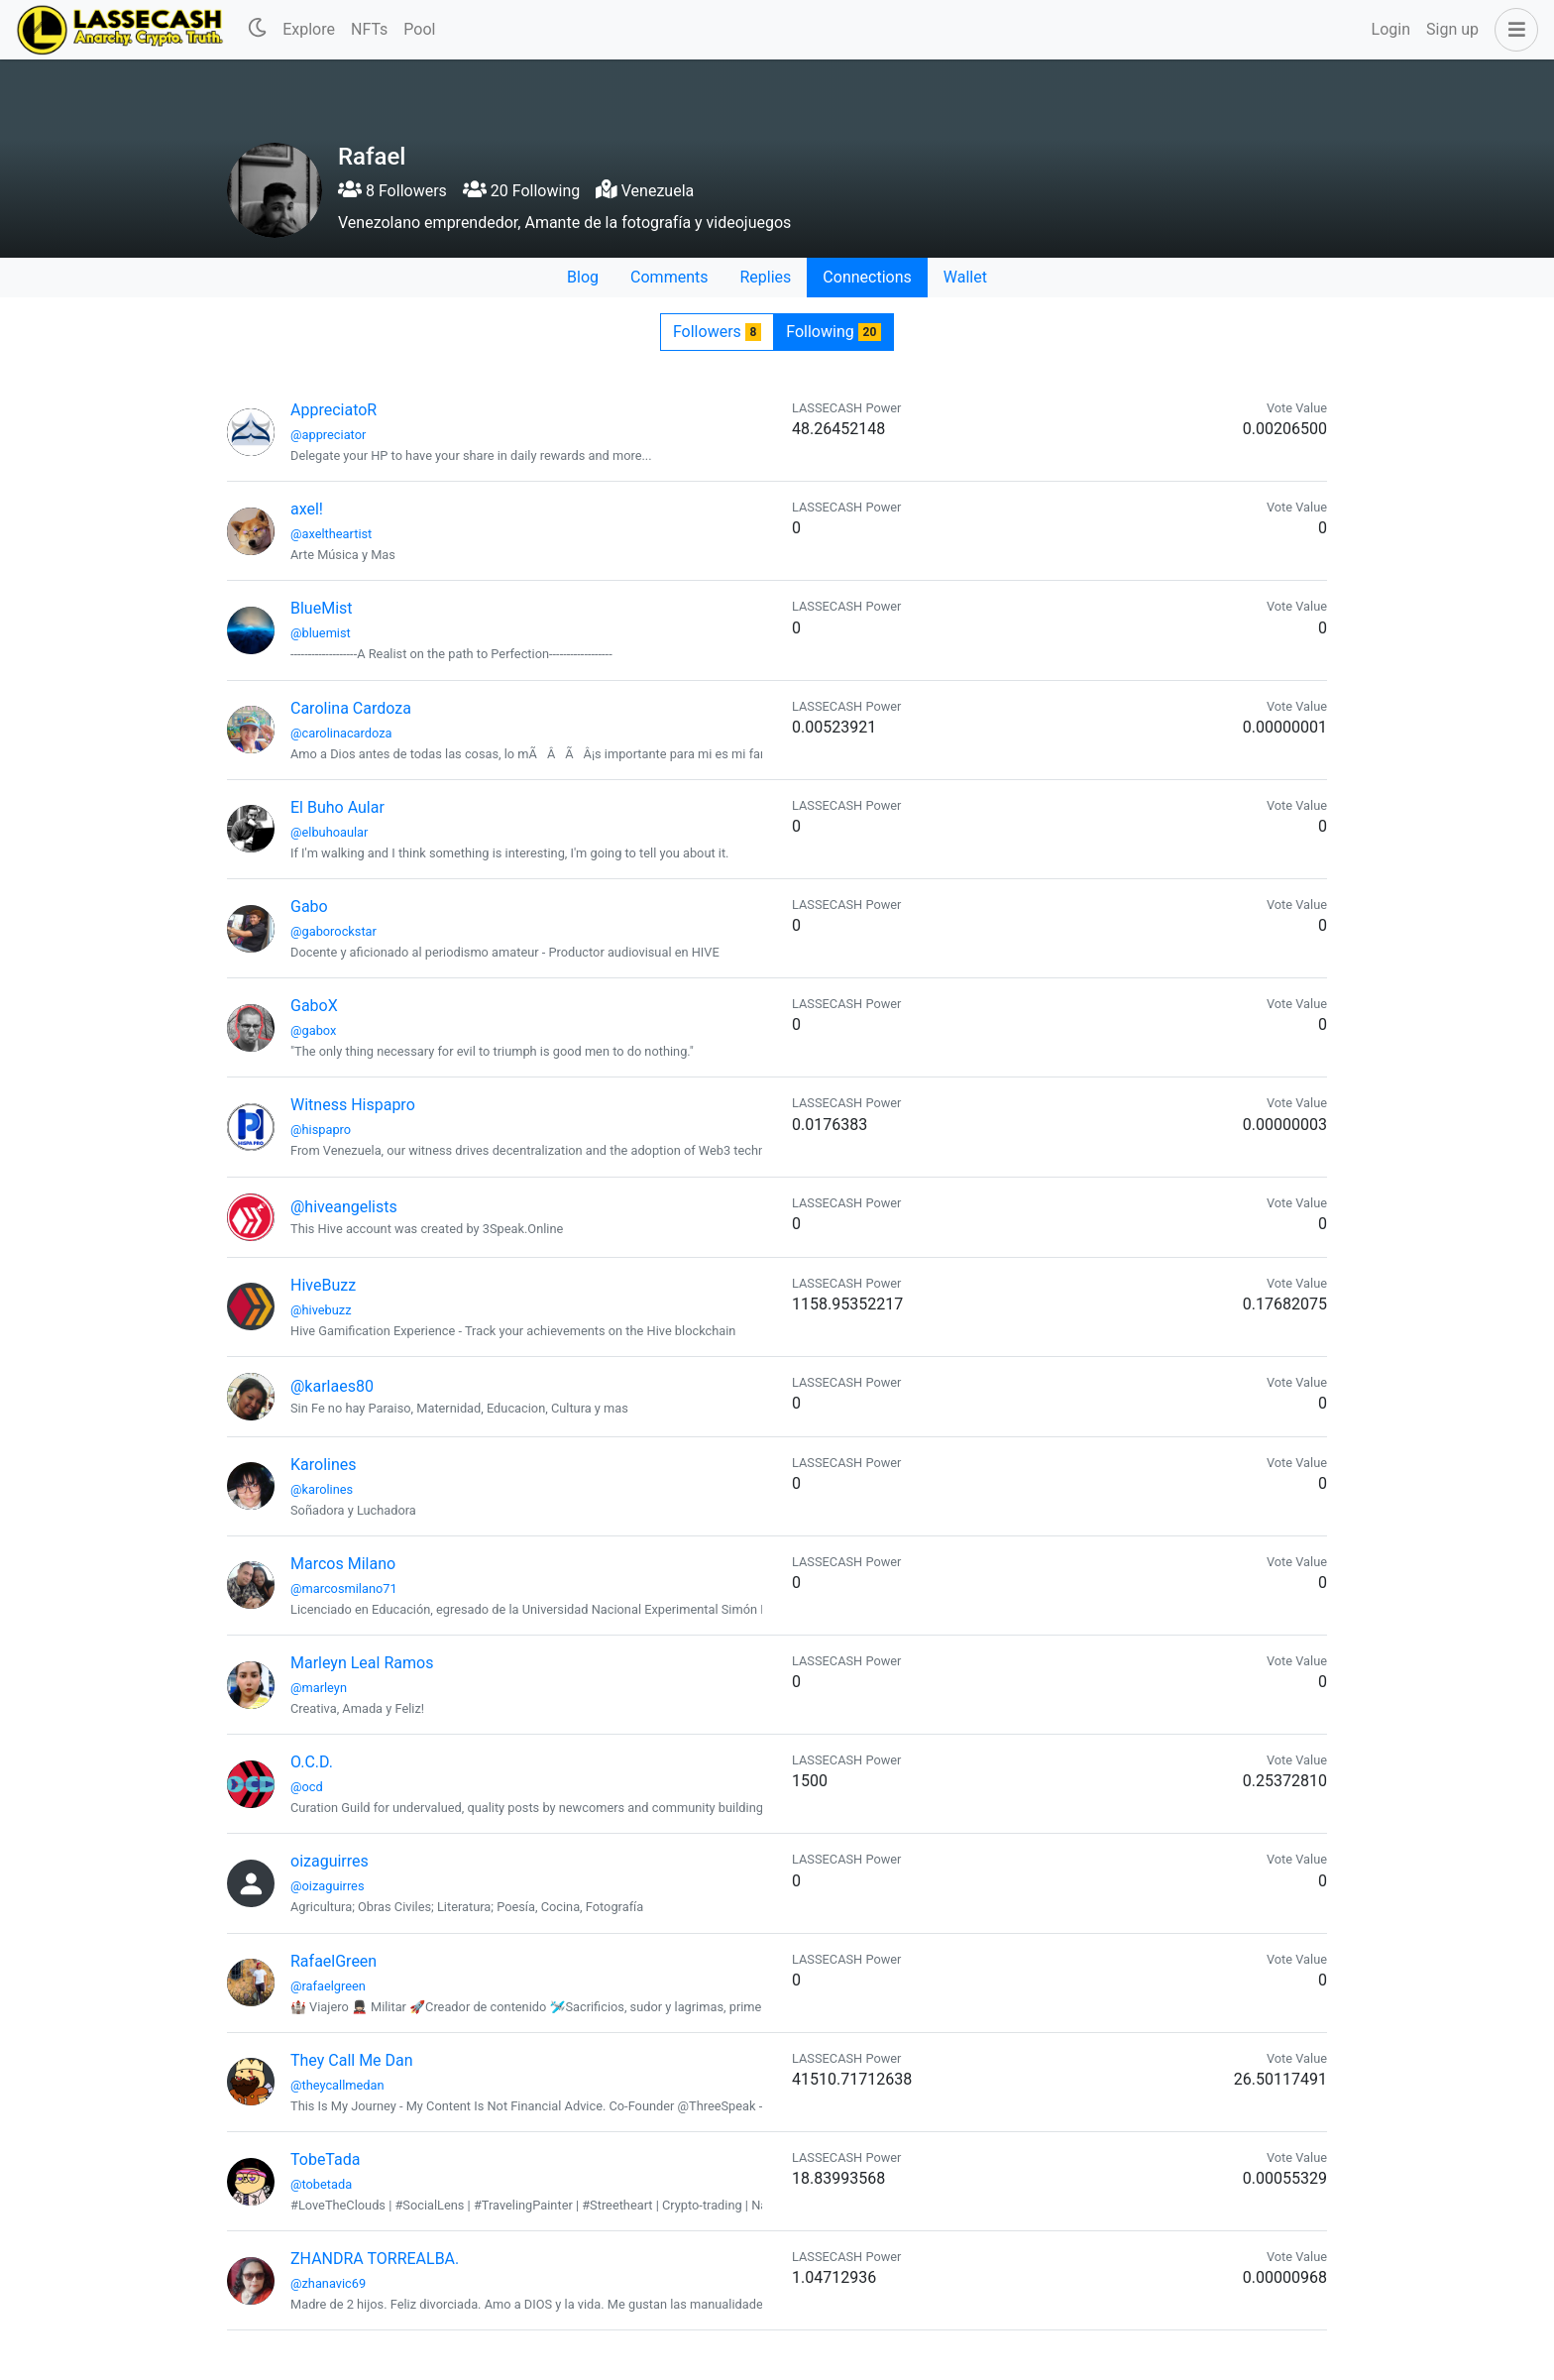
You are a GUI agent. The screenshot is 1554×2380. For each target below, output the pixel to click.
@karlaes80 (332, 1386)
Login (1391, 29)
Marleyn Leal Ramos (361, 1662)
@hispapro (320, 1129)
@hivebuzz (321, 1310)
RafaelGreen (333, 1961)
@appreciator (328, 434)
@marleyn (318, 1687)
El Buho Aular (337, 807)
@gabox (313, 1030)
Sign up (1452, 29)
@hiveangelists (343, 1206)
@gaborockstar (333, 931)
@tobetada (321, 2184)
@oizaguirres (327, 1885)
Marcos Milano (342, 1563)
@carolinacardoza (341, 733)
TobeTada (325, 2159)
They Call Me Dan (351, 2060)
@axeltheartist (331, 533)
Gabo (309, 906)
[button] (1512, 30)
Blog (583, 277)
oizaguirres (329, 1861)
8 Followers (392, 190)
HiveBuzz (323, 1285)
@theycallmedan (337, 2085)
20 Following (521, 190)
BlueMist (321, 608)
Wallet (965, 277)
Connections (867, 277)
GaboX (314, 1005)
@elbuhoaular (329, 832)
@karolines (321, 1489)
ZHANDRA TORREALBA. (374, 2258)
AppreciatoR (333, 409)
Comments (669, 277)
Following (833, 331)
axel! (306, 509)
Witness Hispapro (352, 1104)
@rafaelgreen (328, 1986)
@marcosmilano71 (343, 1588)
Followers (717, 331)
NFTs (369, 29)
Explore (308, 29)
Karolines (323, 1464)
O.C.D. (311, 1762)
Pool (419, 29)
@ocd (306, 1786)
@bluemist (320, 632)
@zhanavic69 (328, 2283)
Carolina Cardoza (350, 708)
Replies (765, 277)
